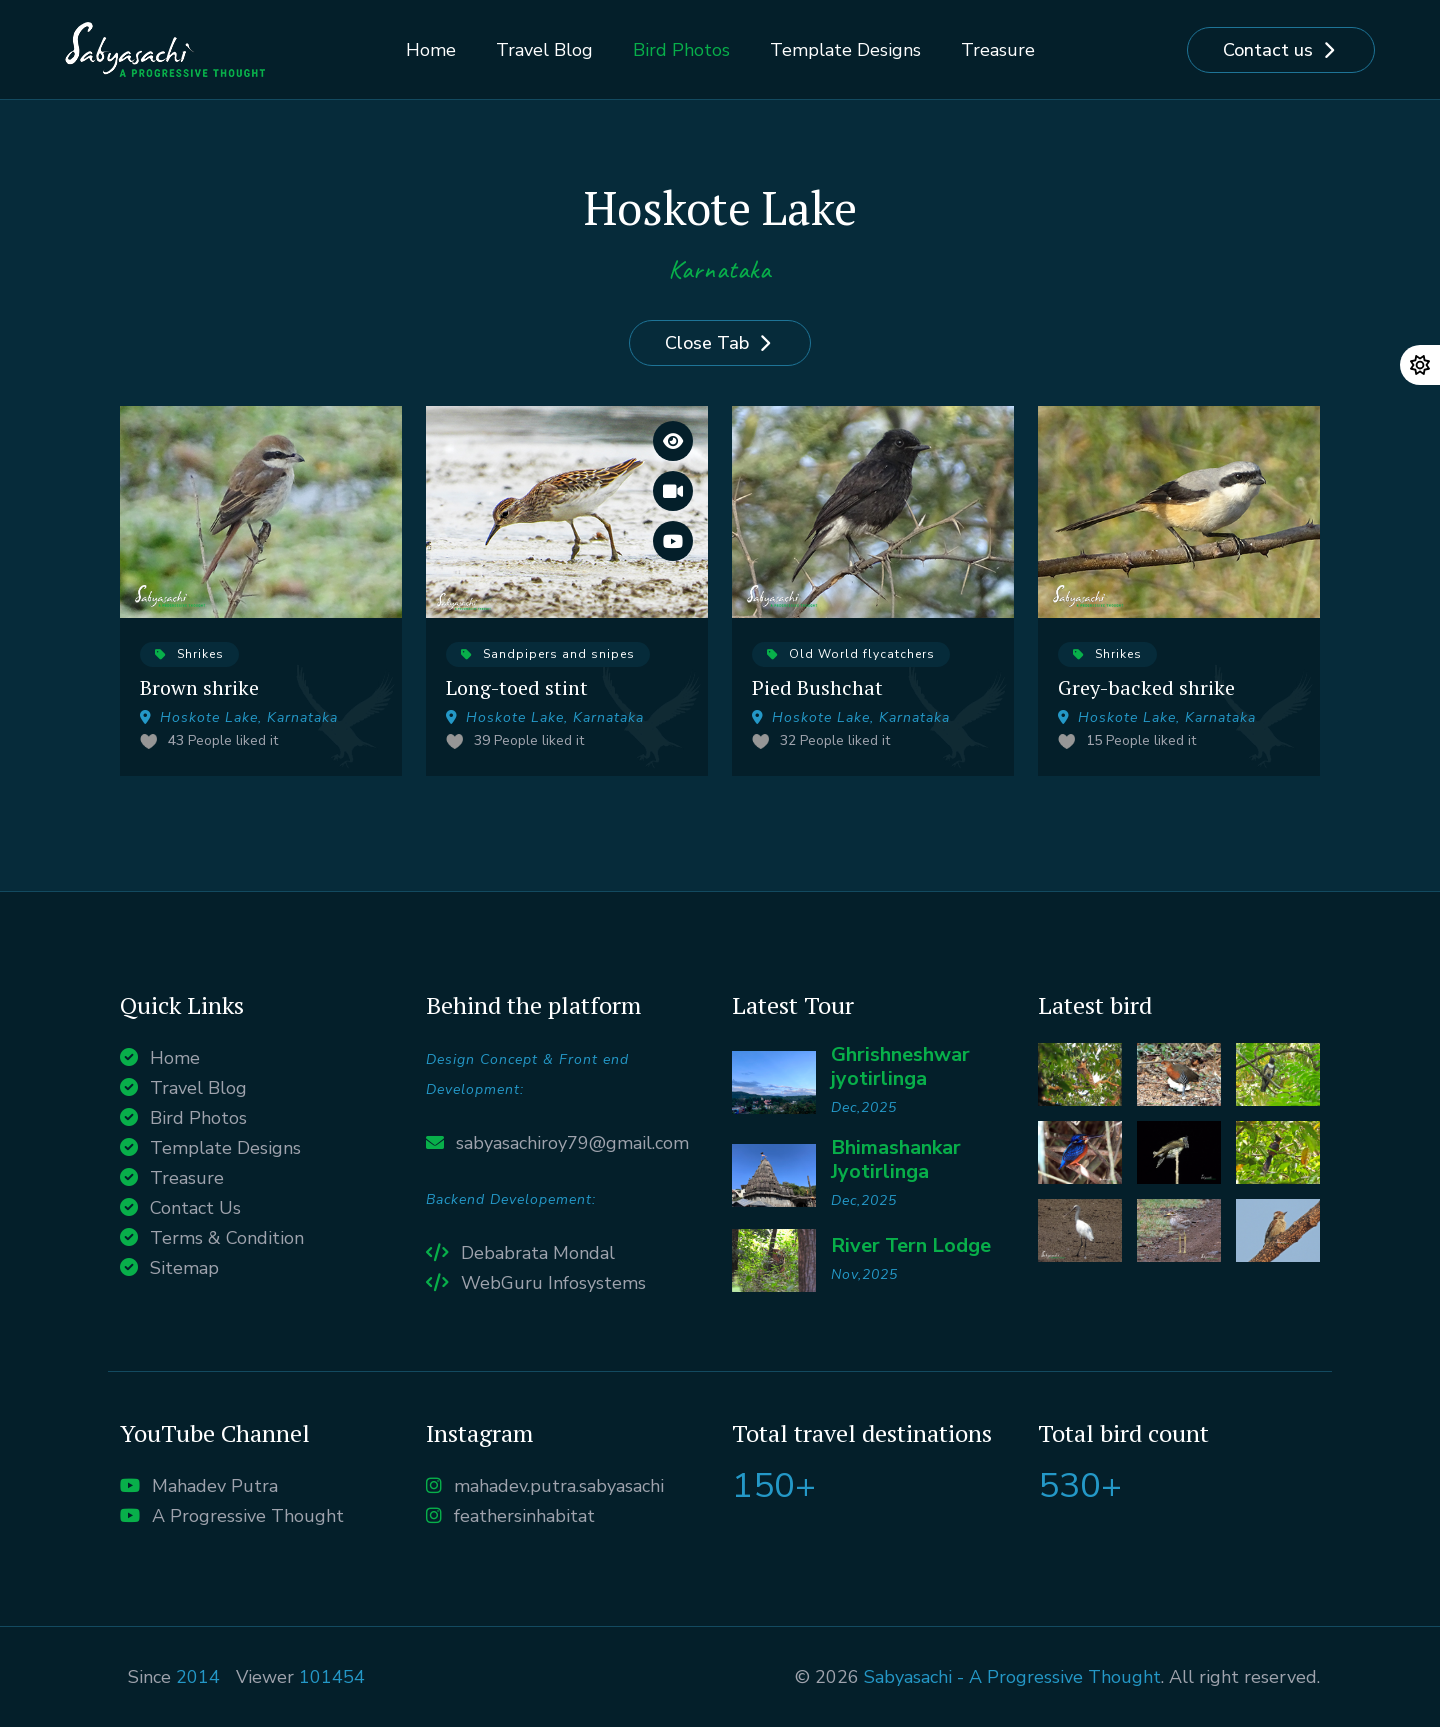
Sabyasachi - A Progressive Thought (1012, 1677)
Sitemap (184, 1268)
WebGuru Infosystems (553, 1283)
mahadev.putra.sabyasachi (559, 1486)
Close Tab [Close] (707, 343)
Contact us (1268, 50)
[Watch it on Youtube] (673, 541)
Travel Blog (544, 50)
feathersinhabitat (524, 1516)
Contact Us (195, 1208)
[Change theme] (1420, 365)
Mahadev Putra (215, 1486)
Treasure (998, 50)
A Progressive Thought (248, 1516)
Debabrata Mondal (538, 1253)
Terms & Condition (227, 1238)
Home (431, 50)
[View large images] (673, 441)
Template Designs (845, 50)
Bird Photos (681, 50)
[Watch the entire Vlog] (673, 491)
